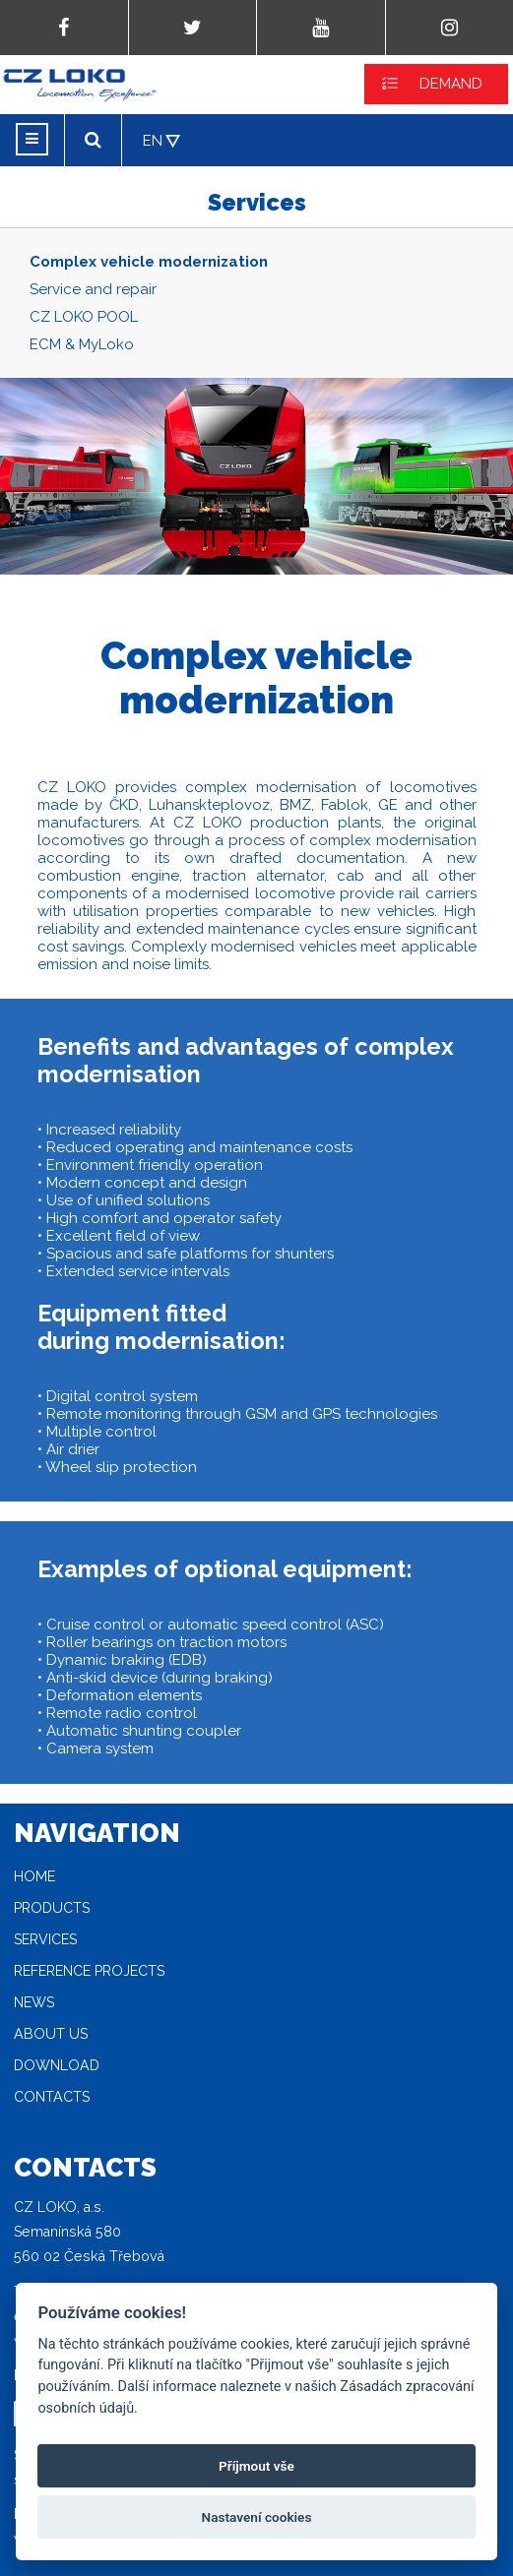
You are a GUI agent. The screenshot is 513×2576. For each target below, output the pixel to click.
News (34, 2002)
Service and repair (93, 289)
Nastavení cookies (257, 2517)
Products (52, 1908)
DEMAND (450, 83)
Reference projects (89, 1971)
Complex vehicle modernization (149, 262)
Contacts (52, 2097)
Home (34, 1876)
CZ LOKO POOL (84, 317)
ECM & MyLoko (82, 344)
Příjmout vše (256, 2466)
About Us (51, 2034)
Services (45, 1939)
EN (152, 141)
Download (56, 2065)
